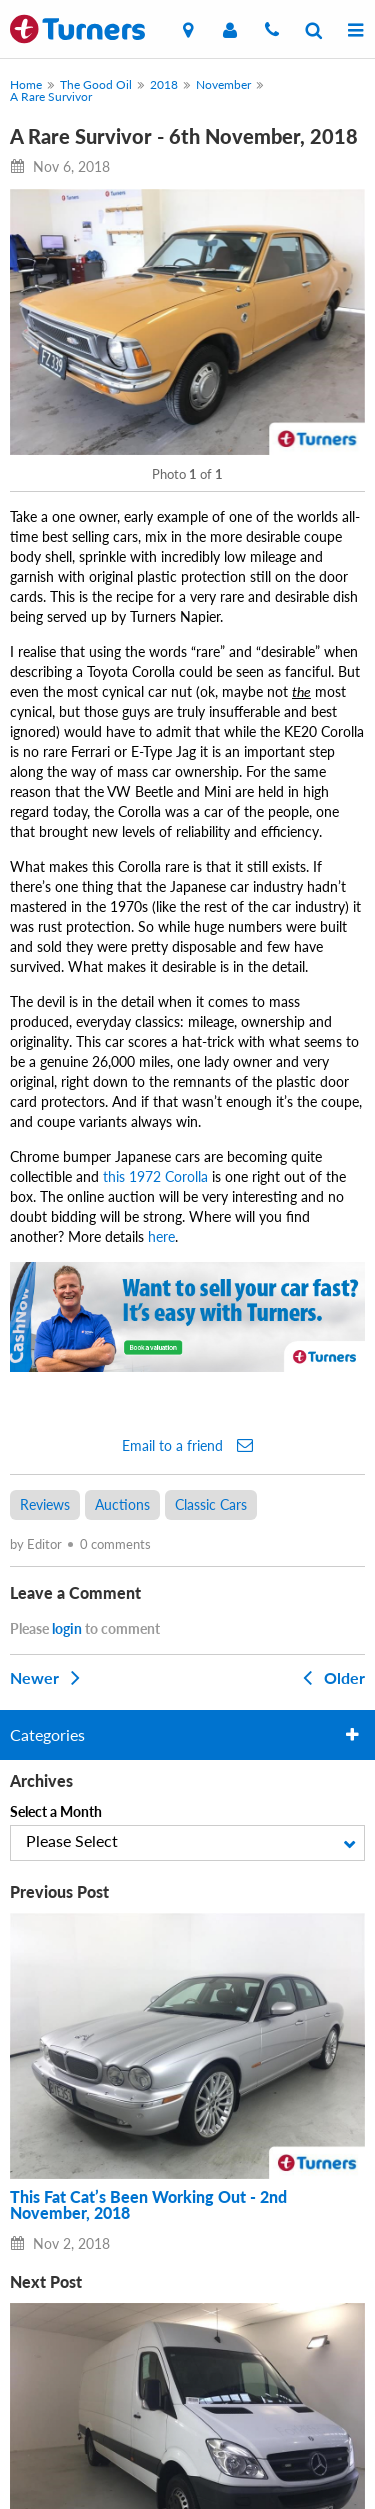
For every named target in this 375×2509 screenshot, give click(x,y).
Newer (49, 1677)
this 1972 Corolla (155, 1176)
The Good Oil (96, 84)
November (223, 84)
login (67, 1628)
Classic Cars (211, 1504)
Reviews (45, 1504)
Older (330, 1677)
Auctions (122, 1504)
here (161, 1236)
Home (26, 84)
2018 (164, 84)
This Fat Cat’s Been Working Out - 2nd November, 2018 (148, 2205)
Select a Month (56, 1811)
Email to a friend (187, 1445)
